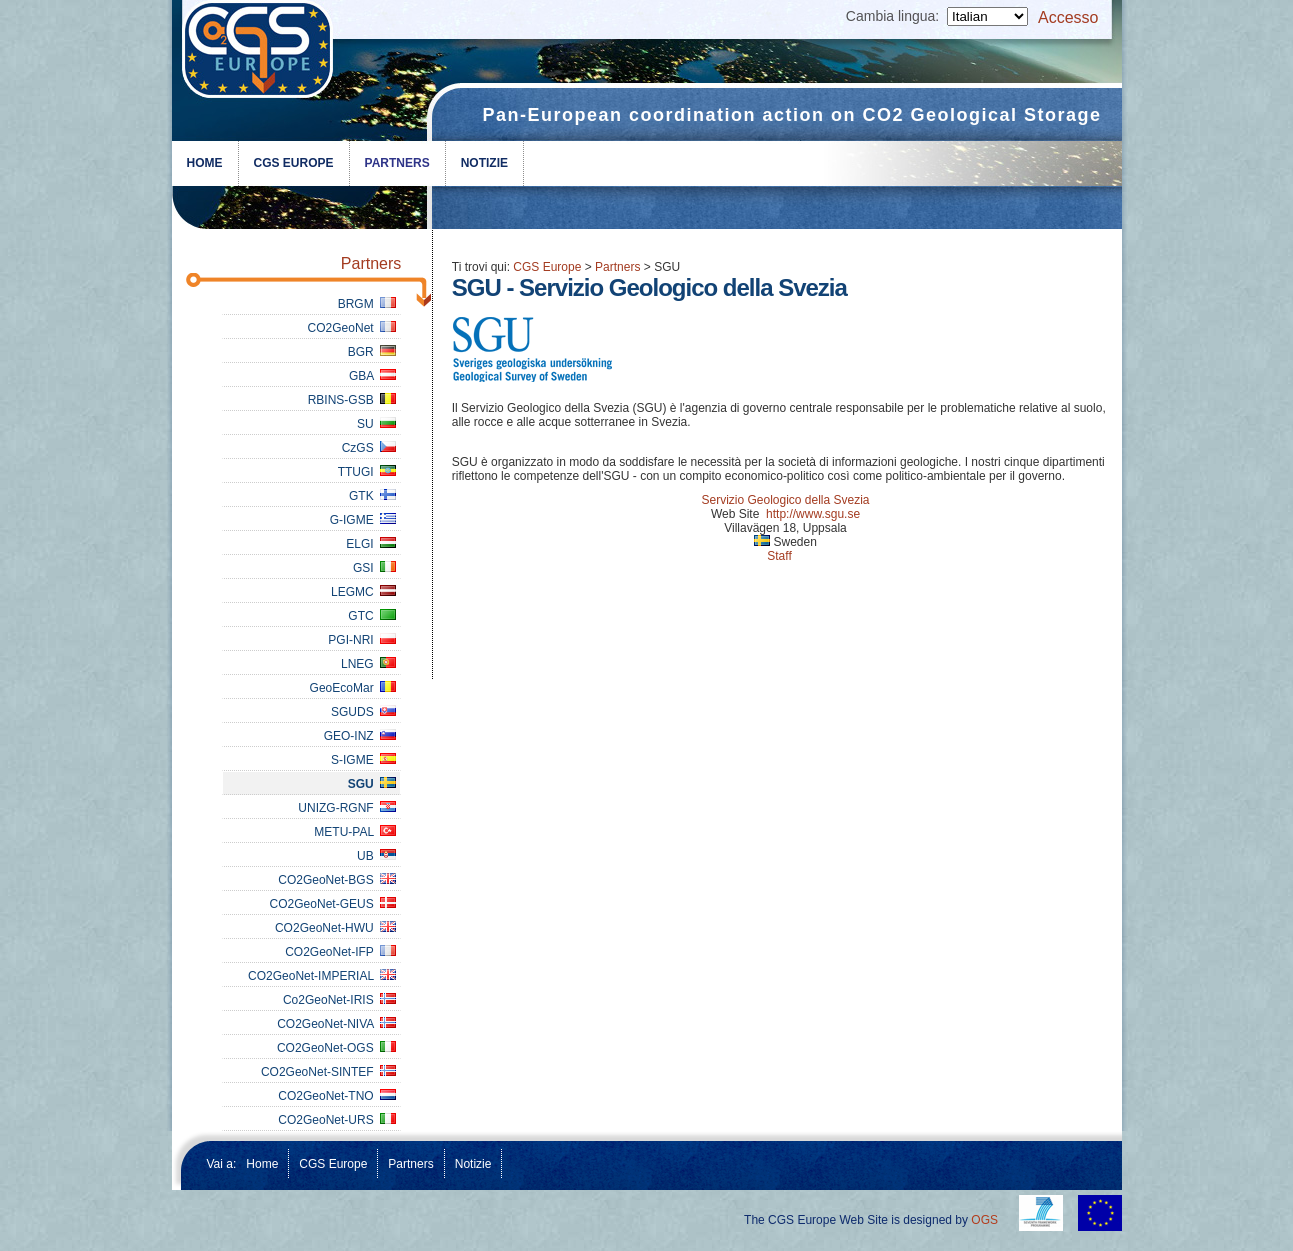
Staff (779, 556)
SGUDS (363, 712)
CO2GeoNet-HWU (335, 928)
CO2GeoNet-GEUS (333, 904)
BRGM (367, 304)
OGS (984, 1220)
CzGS (369, 448)
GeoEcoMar (353, 688)
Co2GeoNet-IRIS (339, 1000)
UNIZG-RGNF (347, 808)
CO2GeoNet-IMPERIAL (322, 976)
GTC (372, 616)
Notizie (484, 163)
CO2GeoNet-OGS (336, 1048)
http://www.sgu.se (813, 514)
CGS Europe (294, 163)
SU (376, 424)
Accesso (1068, 17)
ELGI (371, 544)
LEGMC (363, 592)
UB (376, 856)
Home (205, 163)
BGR (372, 352)
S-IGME (363, 760)
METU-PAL (355, 832)
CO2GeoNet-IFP (340, 952)
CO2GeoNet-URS (337, 1120)
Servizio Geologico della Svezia (785, 500)
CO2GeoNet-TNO (337, 1096)
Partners (397, 163)
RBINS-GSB (352, 400)
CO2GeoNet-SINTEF (328, 1072)
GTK (372, 496)
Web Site (735, 514)
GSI (374, 568)
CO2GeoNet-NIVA (336, 1024)
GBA (372, 376)
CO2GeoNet (352, 328)
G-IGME (363, 520)
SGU (372, 784)
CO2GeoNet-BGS (337, 880)
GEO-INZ (360, 736)
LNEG (368, 664)
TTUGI (367, 472)
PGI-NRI (362, 640)
